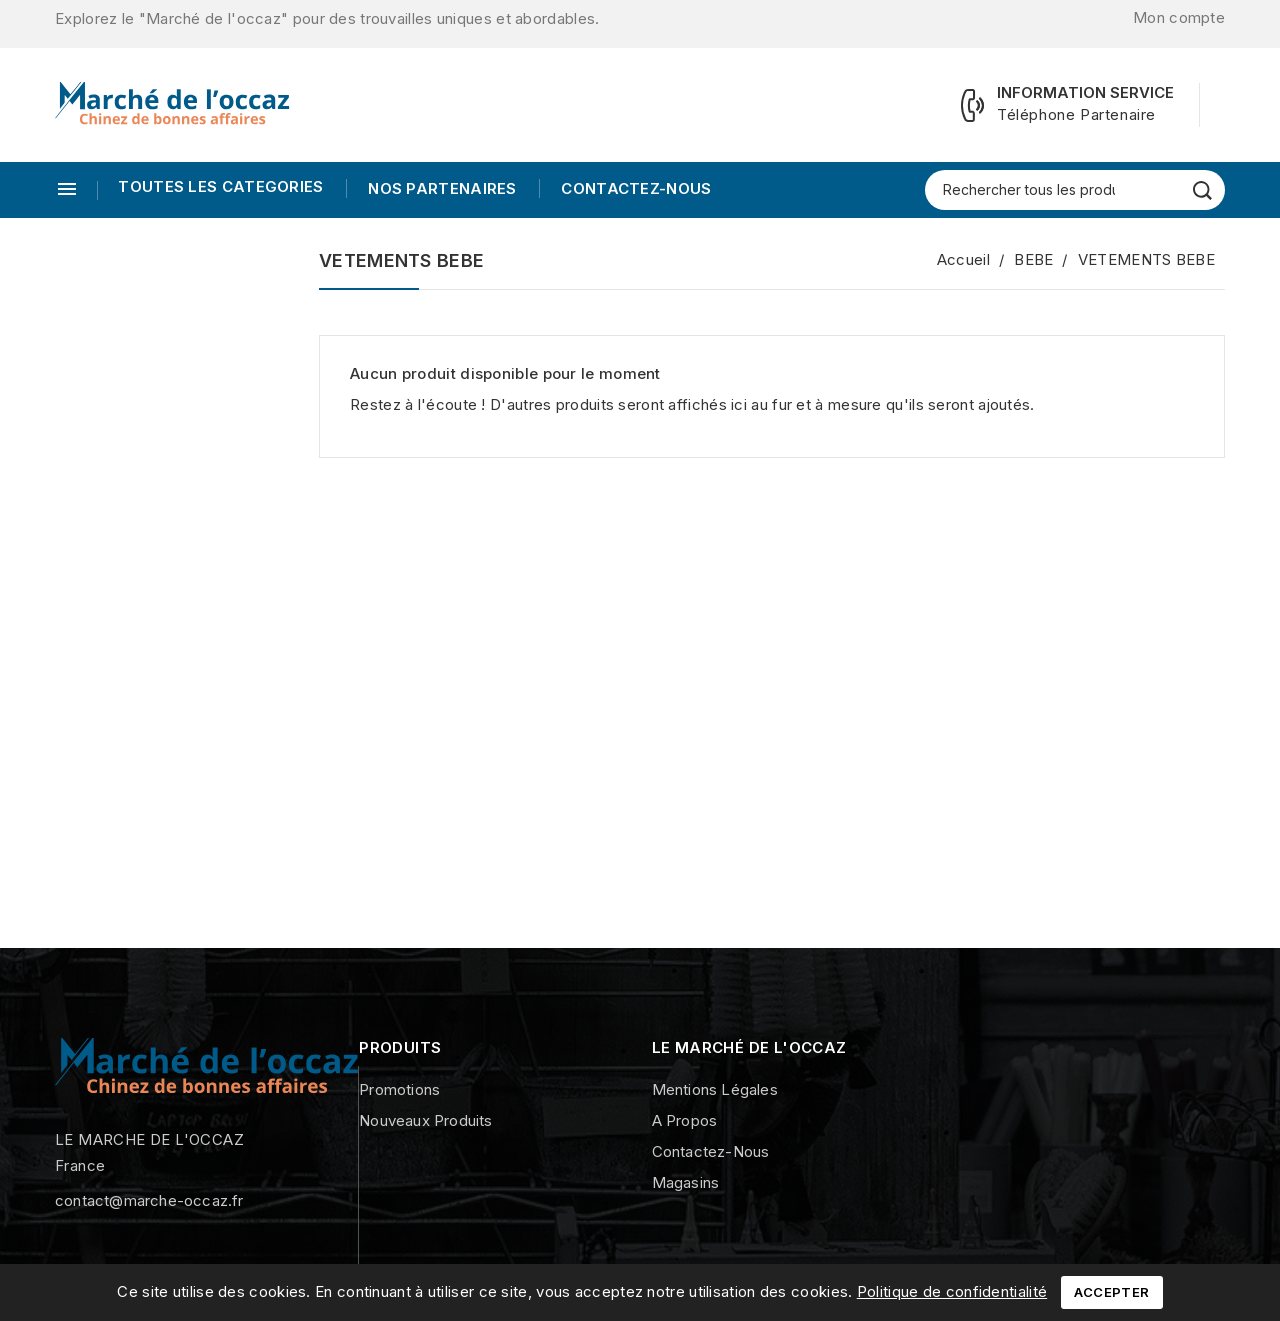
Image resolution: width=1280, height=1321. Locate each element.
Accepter (1111, 1292)
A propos (685, 1120)
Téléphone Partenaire (1076, 114)
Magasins (686, 1182)
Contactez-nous (634, 188)
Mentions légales (715, 1089)
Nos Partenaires (440, 188)
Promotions (399, 1089)
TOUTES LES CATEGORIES (220, 186)
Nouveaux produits (425, 1120)
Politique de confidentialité (952, 1291)
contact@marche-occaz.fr (149, 1200)
